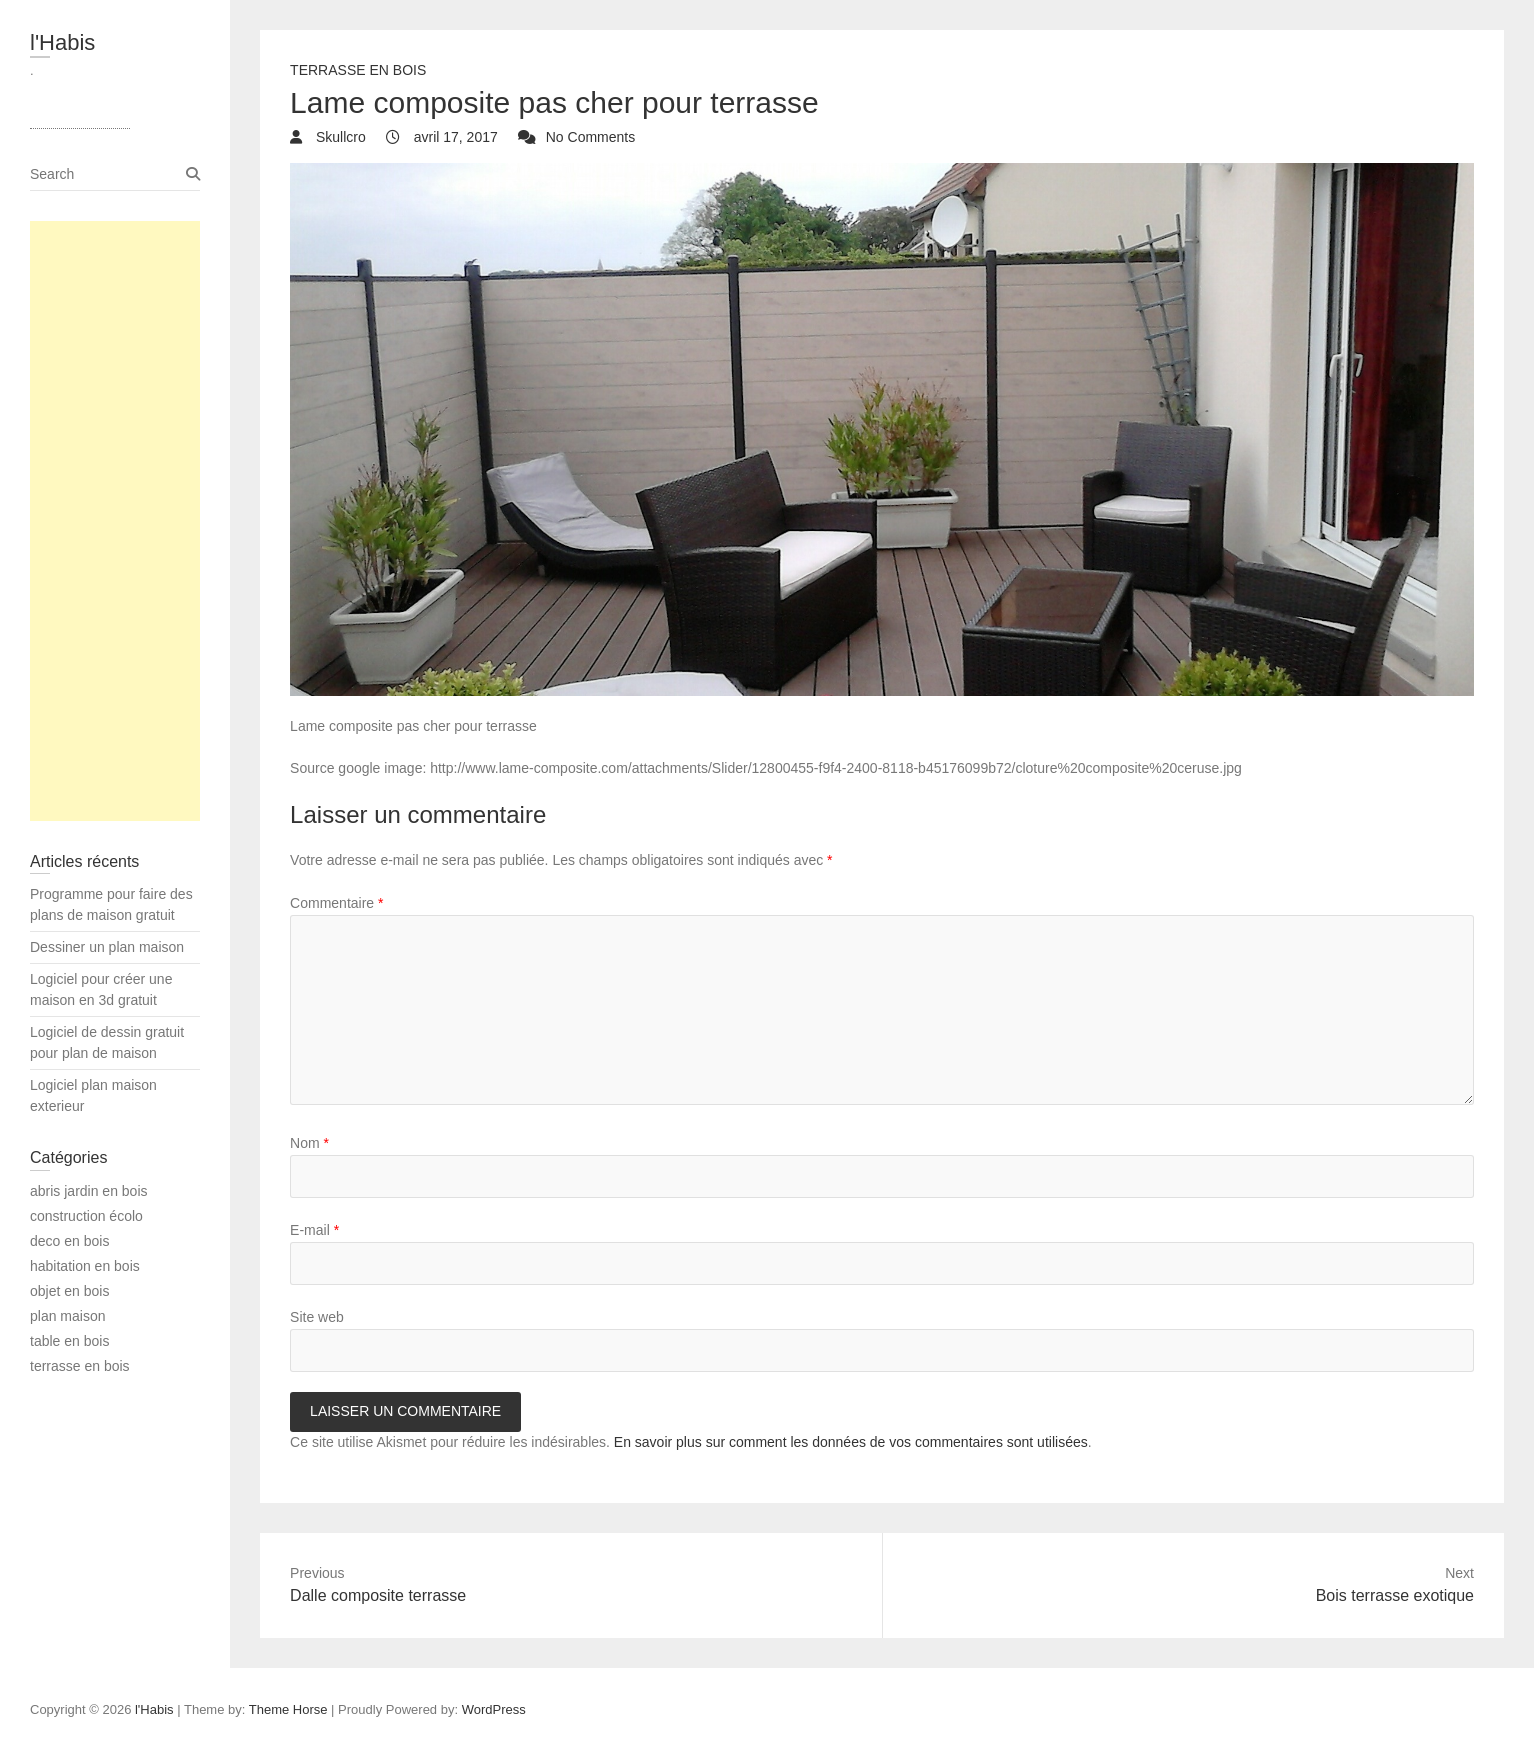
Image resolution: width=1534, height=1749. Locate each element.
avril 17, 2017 (454, 137)
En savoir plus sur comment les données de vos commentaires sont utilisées (851, 1442)
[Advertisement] (115, 521)
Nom (309, 1143)
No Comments (590, 137)
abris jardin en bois (89, 1191)
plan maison (68, 1316)
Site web (317, 1317)
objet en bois (69, 1291)
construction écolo (86, 1216)
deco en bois (69, 1241)
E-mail (314, 1230)
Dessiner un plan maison (107, 947)
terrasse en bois (358, 70)
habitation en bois (85, 1266)
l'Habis (62, 42)
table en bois (69, 1341)
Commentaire (336, 903)
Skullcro (339, 137)
